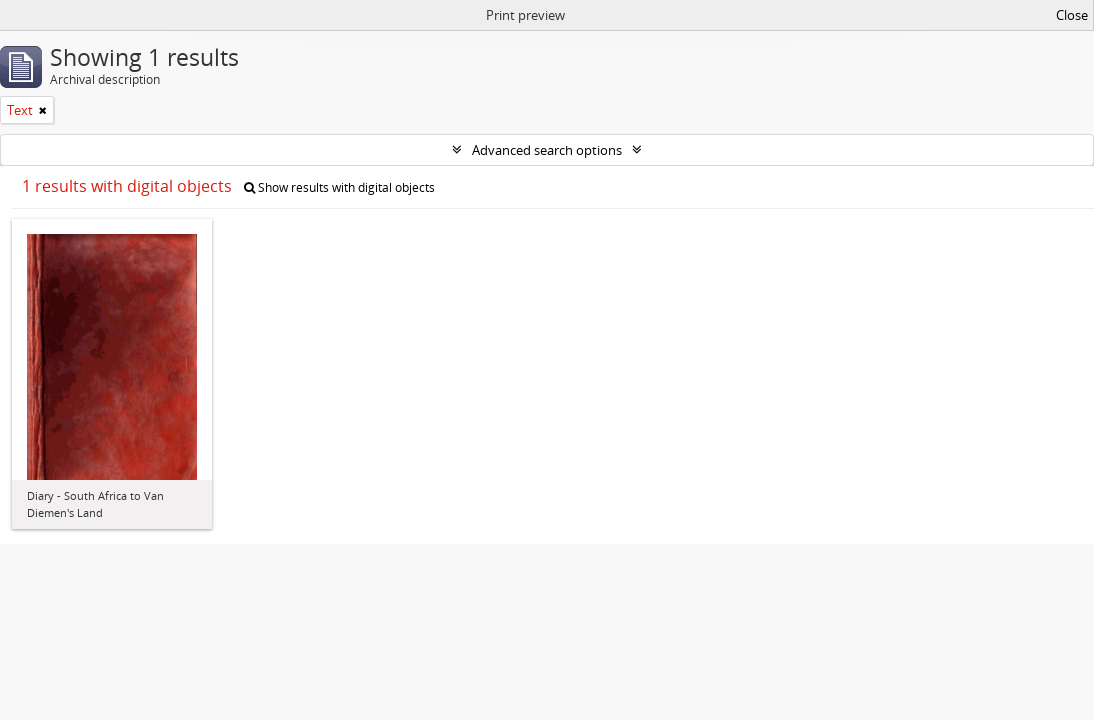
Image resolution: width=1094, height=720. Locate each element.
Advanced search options (547, 150)
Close (1072, 15)
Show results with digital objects (339, 187)
